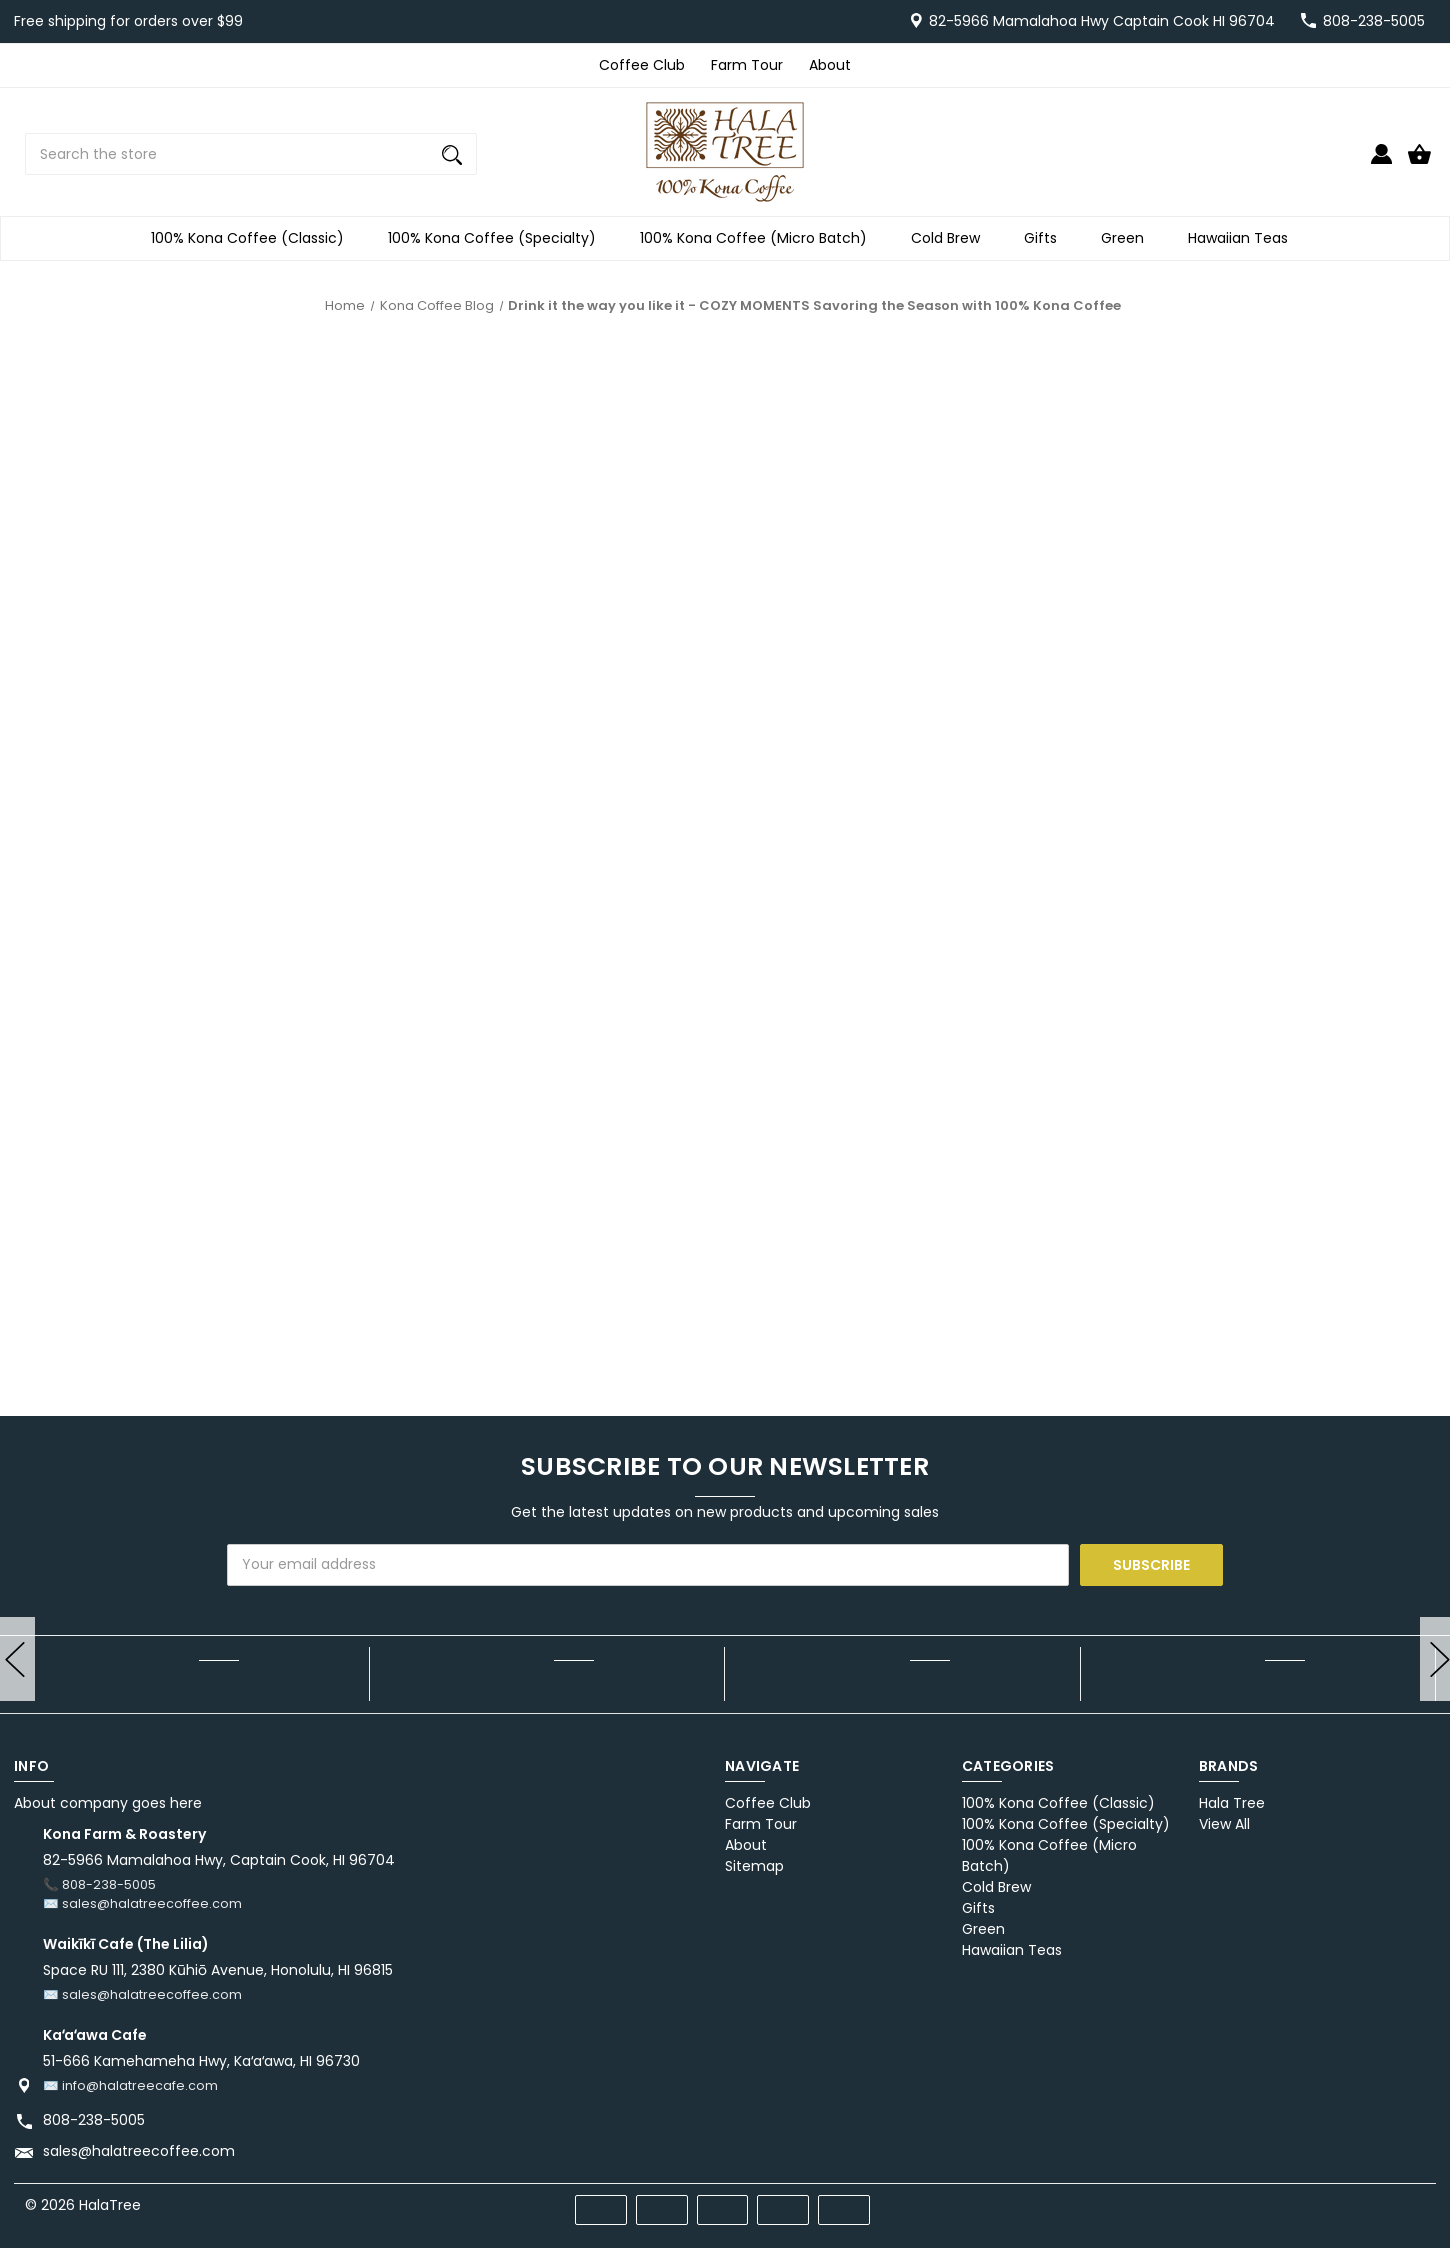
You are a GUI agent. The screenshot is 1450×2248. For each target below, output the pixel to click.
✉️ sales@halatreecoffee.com (142, 1903)
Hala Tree (1232, 1803)
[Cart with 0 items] (1419, 162)
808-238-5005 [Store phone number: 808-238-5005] (94, 2120)
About (830, 65)
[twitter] (1379, 2202)
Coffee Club (642, 65)
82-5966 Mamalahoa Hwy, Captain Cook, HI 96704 (219, 1860)
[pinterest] (1343, 2202)
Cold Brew (951, 238)
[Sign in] (1381, 162)
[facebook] (1307, 2202)
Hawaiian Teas (1244, 238)
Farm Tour (747, 65)
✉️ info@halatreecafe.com (130, 2085)
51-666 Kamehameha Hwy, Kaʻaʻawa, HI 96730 (201, 2061)
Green (1128, 238)
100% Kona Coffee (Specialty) (498, 238)
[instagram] (1415, 2202)
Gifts (1046, 238)
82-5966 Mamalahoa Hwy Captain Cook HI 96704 (1102, 21)
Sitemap (754, 1866)
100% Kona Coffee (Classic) (253, 238)
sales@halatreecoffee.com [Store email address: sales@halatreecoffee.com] (139, 2151)
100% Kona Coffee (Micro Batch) (759, 238)
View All (1224, 1824)
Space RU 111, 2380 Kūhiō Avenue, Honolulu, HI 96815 (218, 1970)
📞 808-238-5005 (99, 1884)
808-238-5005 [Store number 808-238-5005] (1374, 21)
